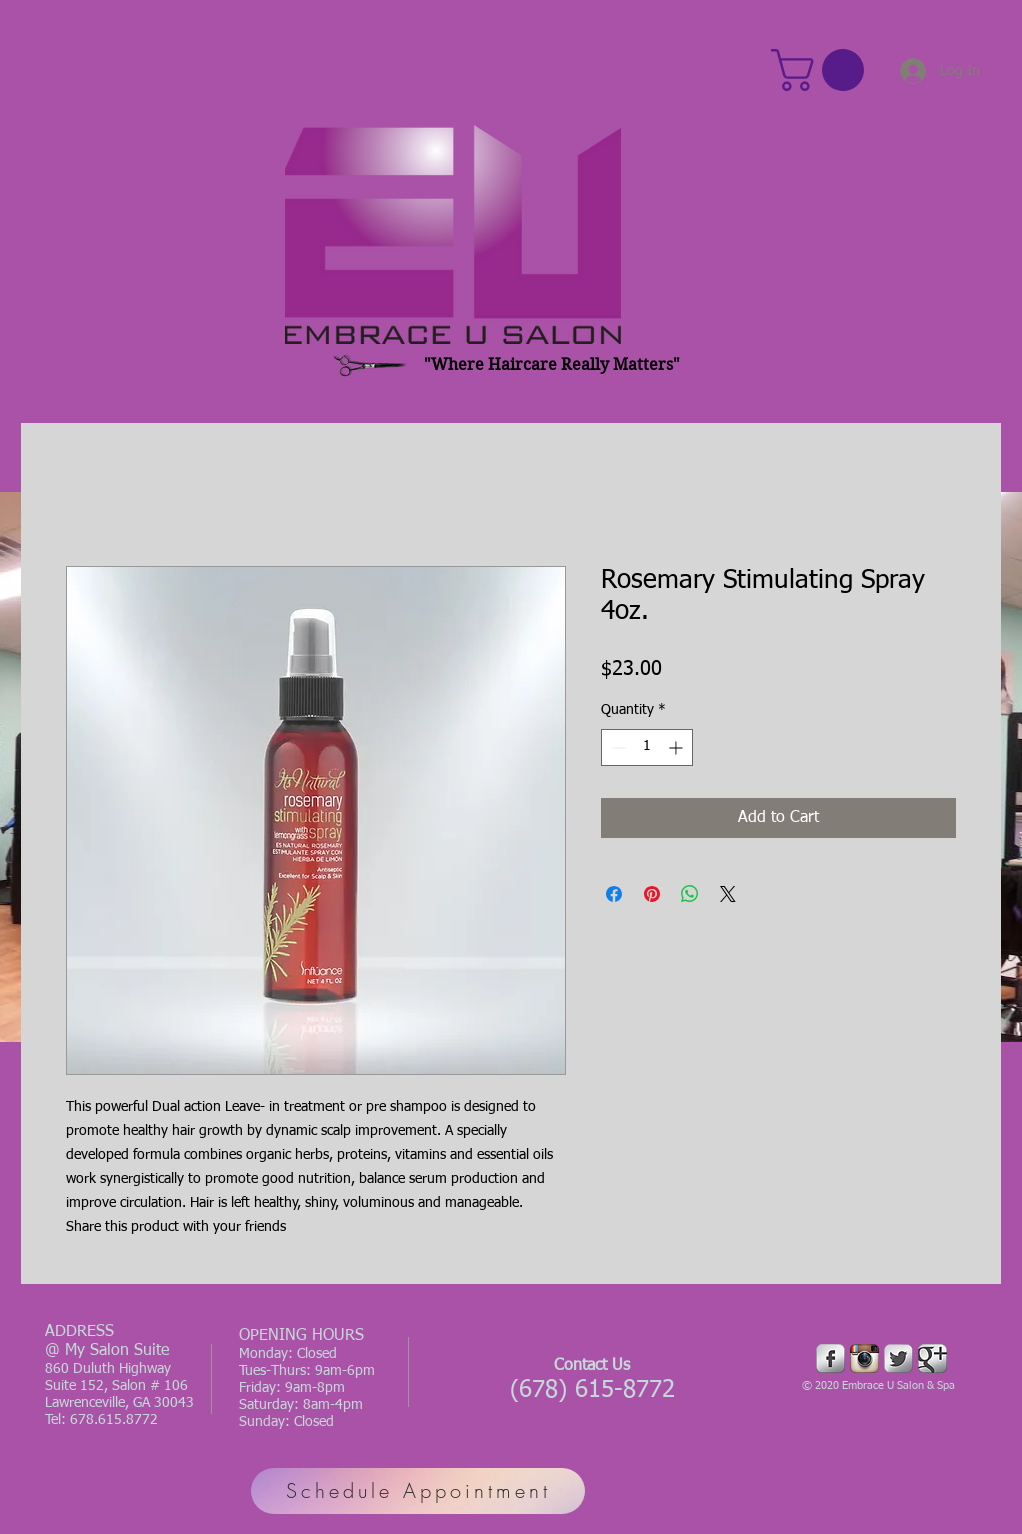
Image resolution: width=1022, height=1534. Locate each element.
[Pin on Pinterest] (652, 894)
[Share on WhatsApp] (690, 894)
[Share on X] (728, 894)
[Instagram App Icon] (864, 1358)
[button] (822, 70)
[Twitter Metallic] (898, 1358)
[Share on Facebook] (614, 894)
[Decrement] (616, 747)
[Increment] (677, 747)
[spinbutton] (647, 747)
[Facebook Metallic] (830, 1358)
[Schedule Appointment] (418, 1491)
